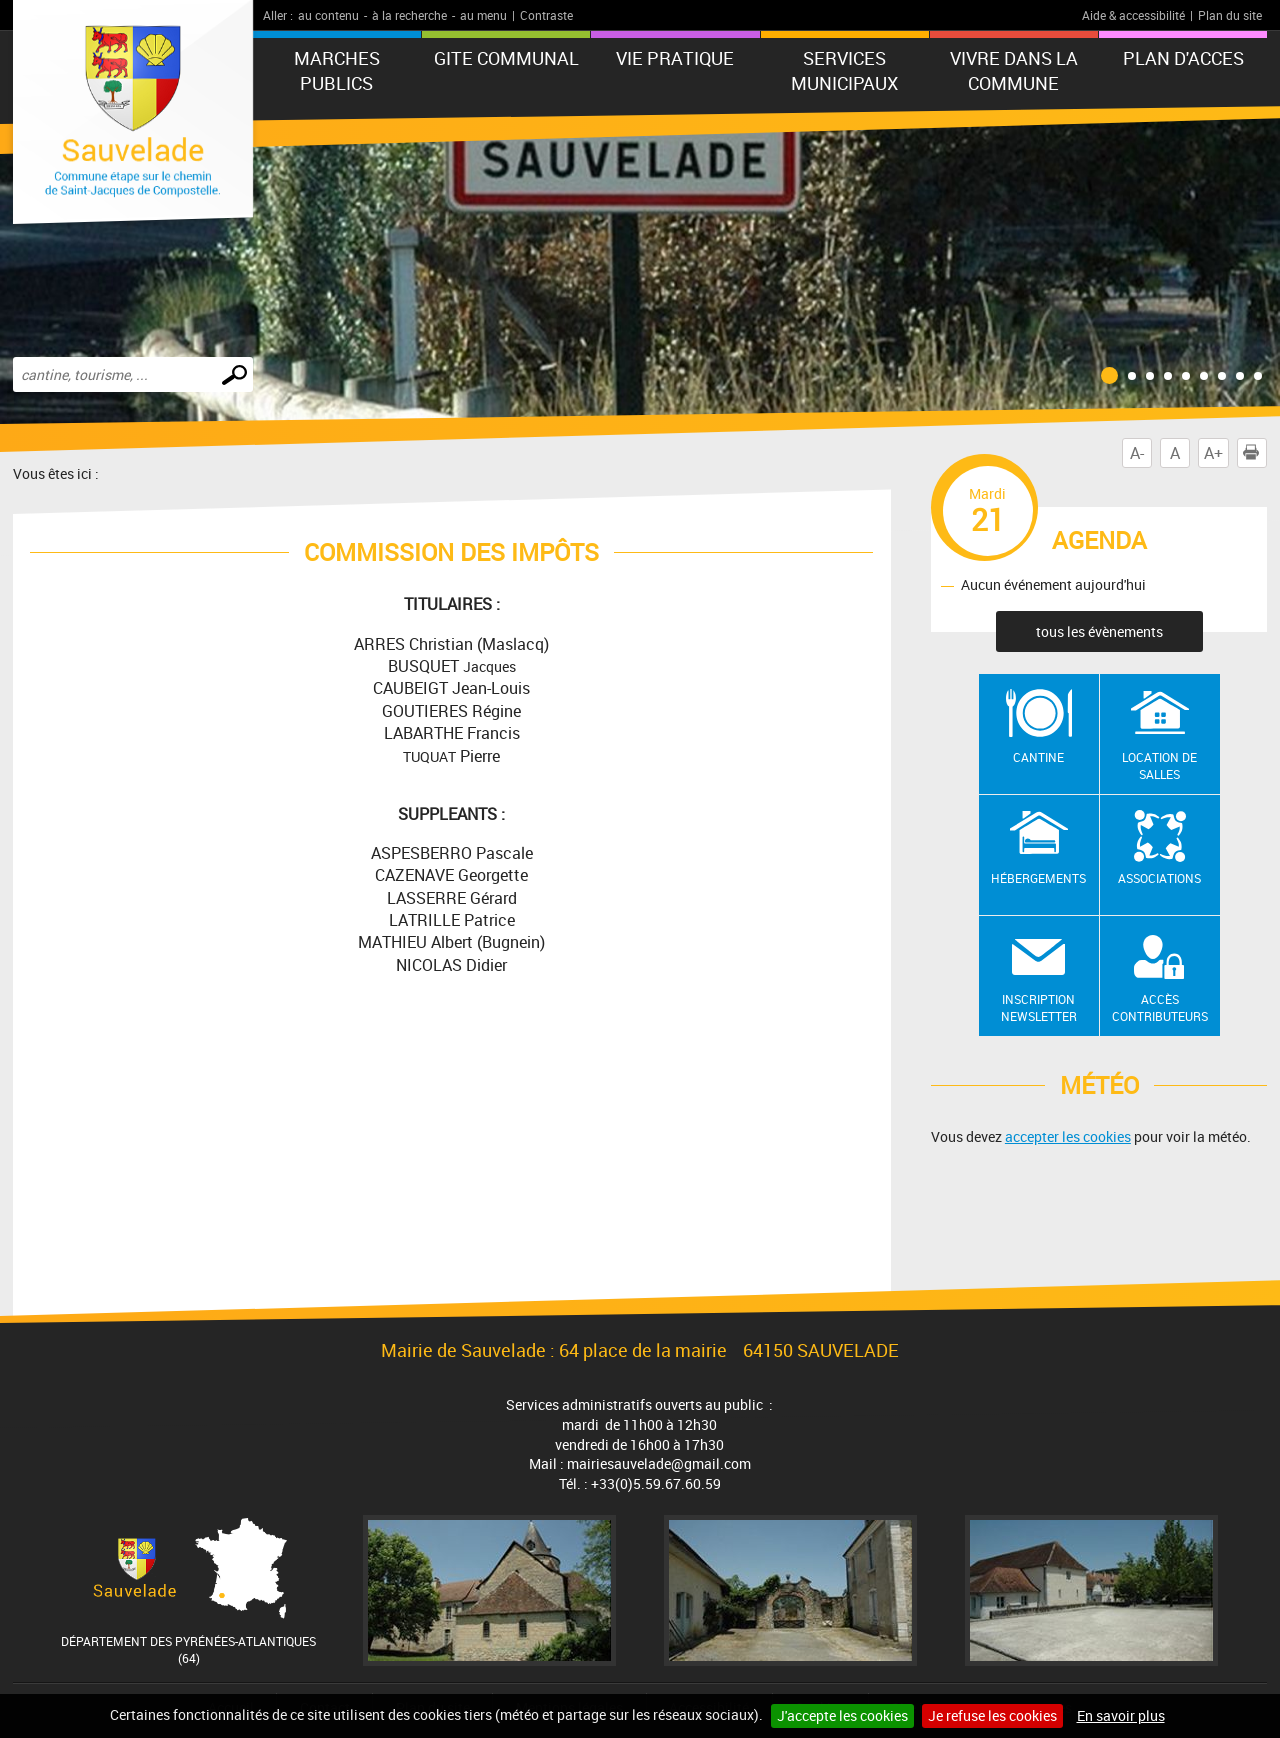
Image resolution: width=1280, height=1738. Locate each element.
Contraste (546, 15)
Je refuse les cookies (992, 1715)
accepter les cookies (1068, 1136)
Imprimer (1255, 453)
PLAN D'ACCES (1183, 58)
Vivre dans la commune (1014, 70)
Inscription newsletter (1039, 1007)
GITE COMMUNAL (506, 58)
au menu (483, 15)
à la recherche (409, 15)
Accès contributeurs (1160, 1007)
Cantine (1038, 757)
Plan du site (1230, 15)
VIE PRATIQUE (675, 58)
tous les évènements (1099, 631)
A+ (1213, 453)
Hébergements (1038, 878)
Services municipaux (844, 70)
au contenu (328, 15)
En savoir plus (1121, 1715)
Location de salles (1159, 765)
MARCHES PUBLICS (337, 70)
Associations (1159, 878)
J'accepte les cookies (842, 1715)
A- (1137, 453)
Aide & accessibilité (1133, 15)
